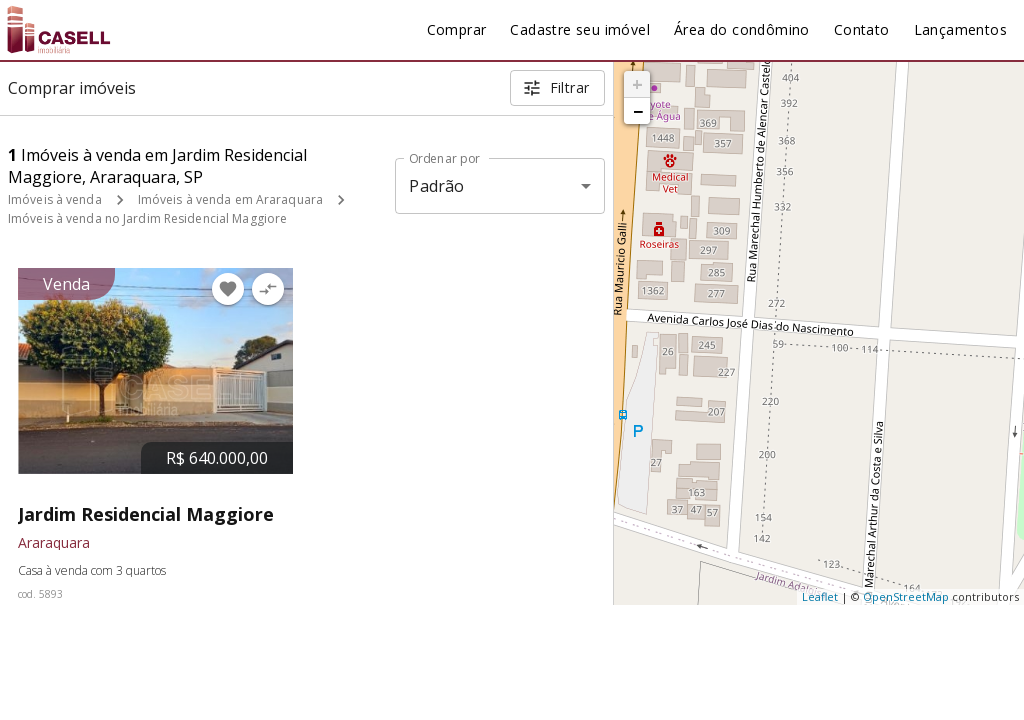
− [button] (638, 111)
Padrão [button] (436, 186)
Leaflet (820, 596)
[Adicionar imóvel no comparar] (268, 289)
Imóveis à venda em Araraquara (230, 199)
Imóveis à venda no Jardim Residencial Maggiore (147, 218)
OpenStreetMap (906, 596)
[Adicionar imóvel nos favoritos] (228, 289)
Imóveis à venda (55, 199)
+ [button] (637, 84)
